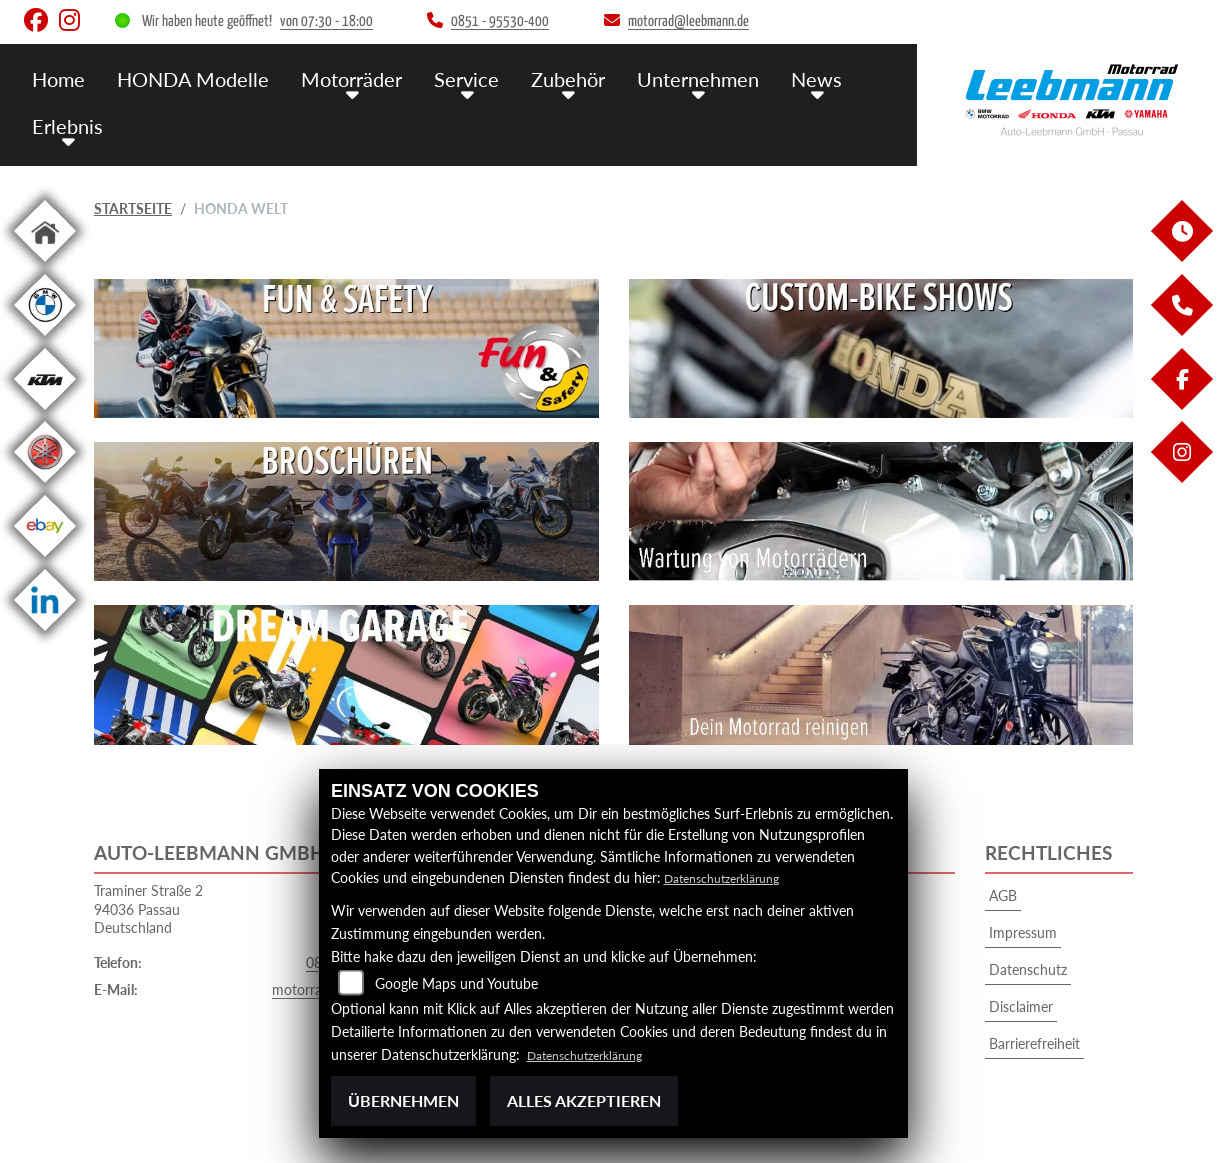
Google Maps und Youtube (456, 983)
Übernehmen (403, 1100)
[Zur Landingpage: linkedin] (45, 634)
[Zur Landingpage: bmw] (45, 339)
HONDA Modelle (188, 77)
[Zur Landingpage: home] (45, 265)
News (793, 77)
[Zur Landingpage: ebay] (45, 560)
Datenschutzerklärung (731, 877)
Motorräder (341, 77)
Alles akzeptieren (584, 1100)
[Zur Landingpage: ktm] (45, 413)
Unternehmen (678, 77)
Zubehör (551, 77)
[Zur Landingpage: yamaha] (45, 486)
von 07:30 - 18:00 (326, 21)
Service (452, 77)
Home (58, 77)
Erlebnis (65, 122)
